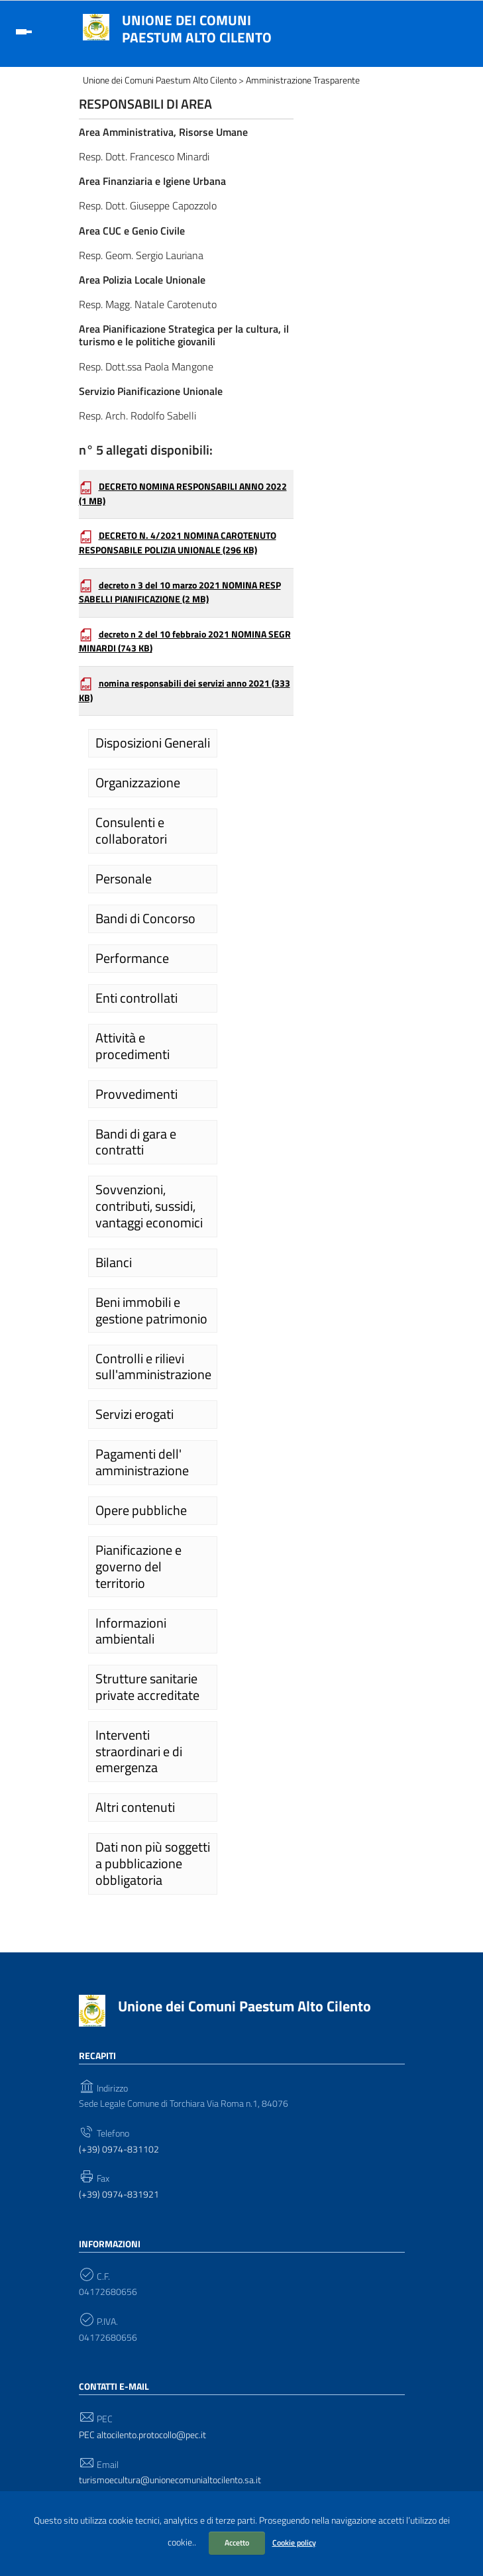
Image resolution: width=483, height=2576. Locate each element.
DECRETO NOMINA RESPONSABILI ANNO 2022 (183, 493)
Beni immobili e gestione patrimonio (151, 1310)
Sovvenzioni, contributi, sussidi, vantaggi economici (149, 1206)
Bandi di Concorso (145, 918)
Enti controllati (136, 998)
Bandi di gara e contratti (135, 1142)
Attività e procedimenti (132, 1046)
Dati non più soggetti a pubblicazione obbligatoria (152, 1863)
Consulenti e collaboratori (131, 830)
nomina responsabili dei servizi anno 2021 (184, 690)
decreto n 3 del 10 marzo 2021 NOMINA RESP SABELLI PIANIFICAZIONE (180, 592)
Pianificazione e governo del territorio (138, 1566)
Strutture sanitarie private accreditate (147, 1687)
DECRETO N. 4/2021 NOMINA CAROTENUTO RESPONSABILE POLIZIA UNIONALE (177, 542)
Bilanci (113, 1262)
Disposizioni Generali (152, 743)
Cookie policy (294, 2542)
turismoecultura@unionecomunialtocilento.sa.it (170, 2480)
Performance (132, 958)
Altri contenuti (135, 1807)
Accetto (237, 2542)
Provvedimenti (136, 1094)
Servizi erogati (134, 1414)
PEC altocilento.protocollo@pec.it (142, 2435)
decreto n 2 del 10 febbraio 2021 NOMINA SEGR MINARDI (185, 641)
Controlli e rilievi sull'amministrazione (153, 1367)
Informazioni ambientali (130, 1631)
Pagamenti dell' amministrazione (142, 1462)
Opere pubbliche (141, 1510)
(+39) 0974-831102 (119, 2149)
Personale (123, 879)
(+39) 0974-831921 (119, 2195)
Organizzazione (137, 783)
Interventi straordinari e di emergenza (138, 1751)
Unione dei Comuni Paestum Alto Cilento (197, 28)
